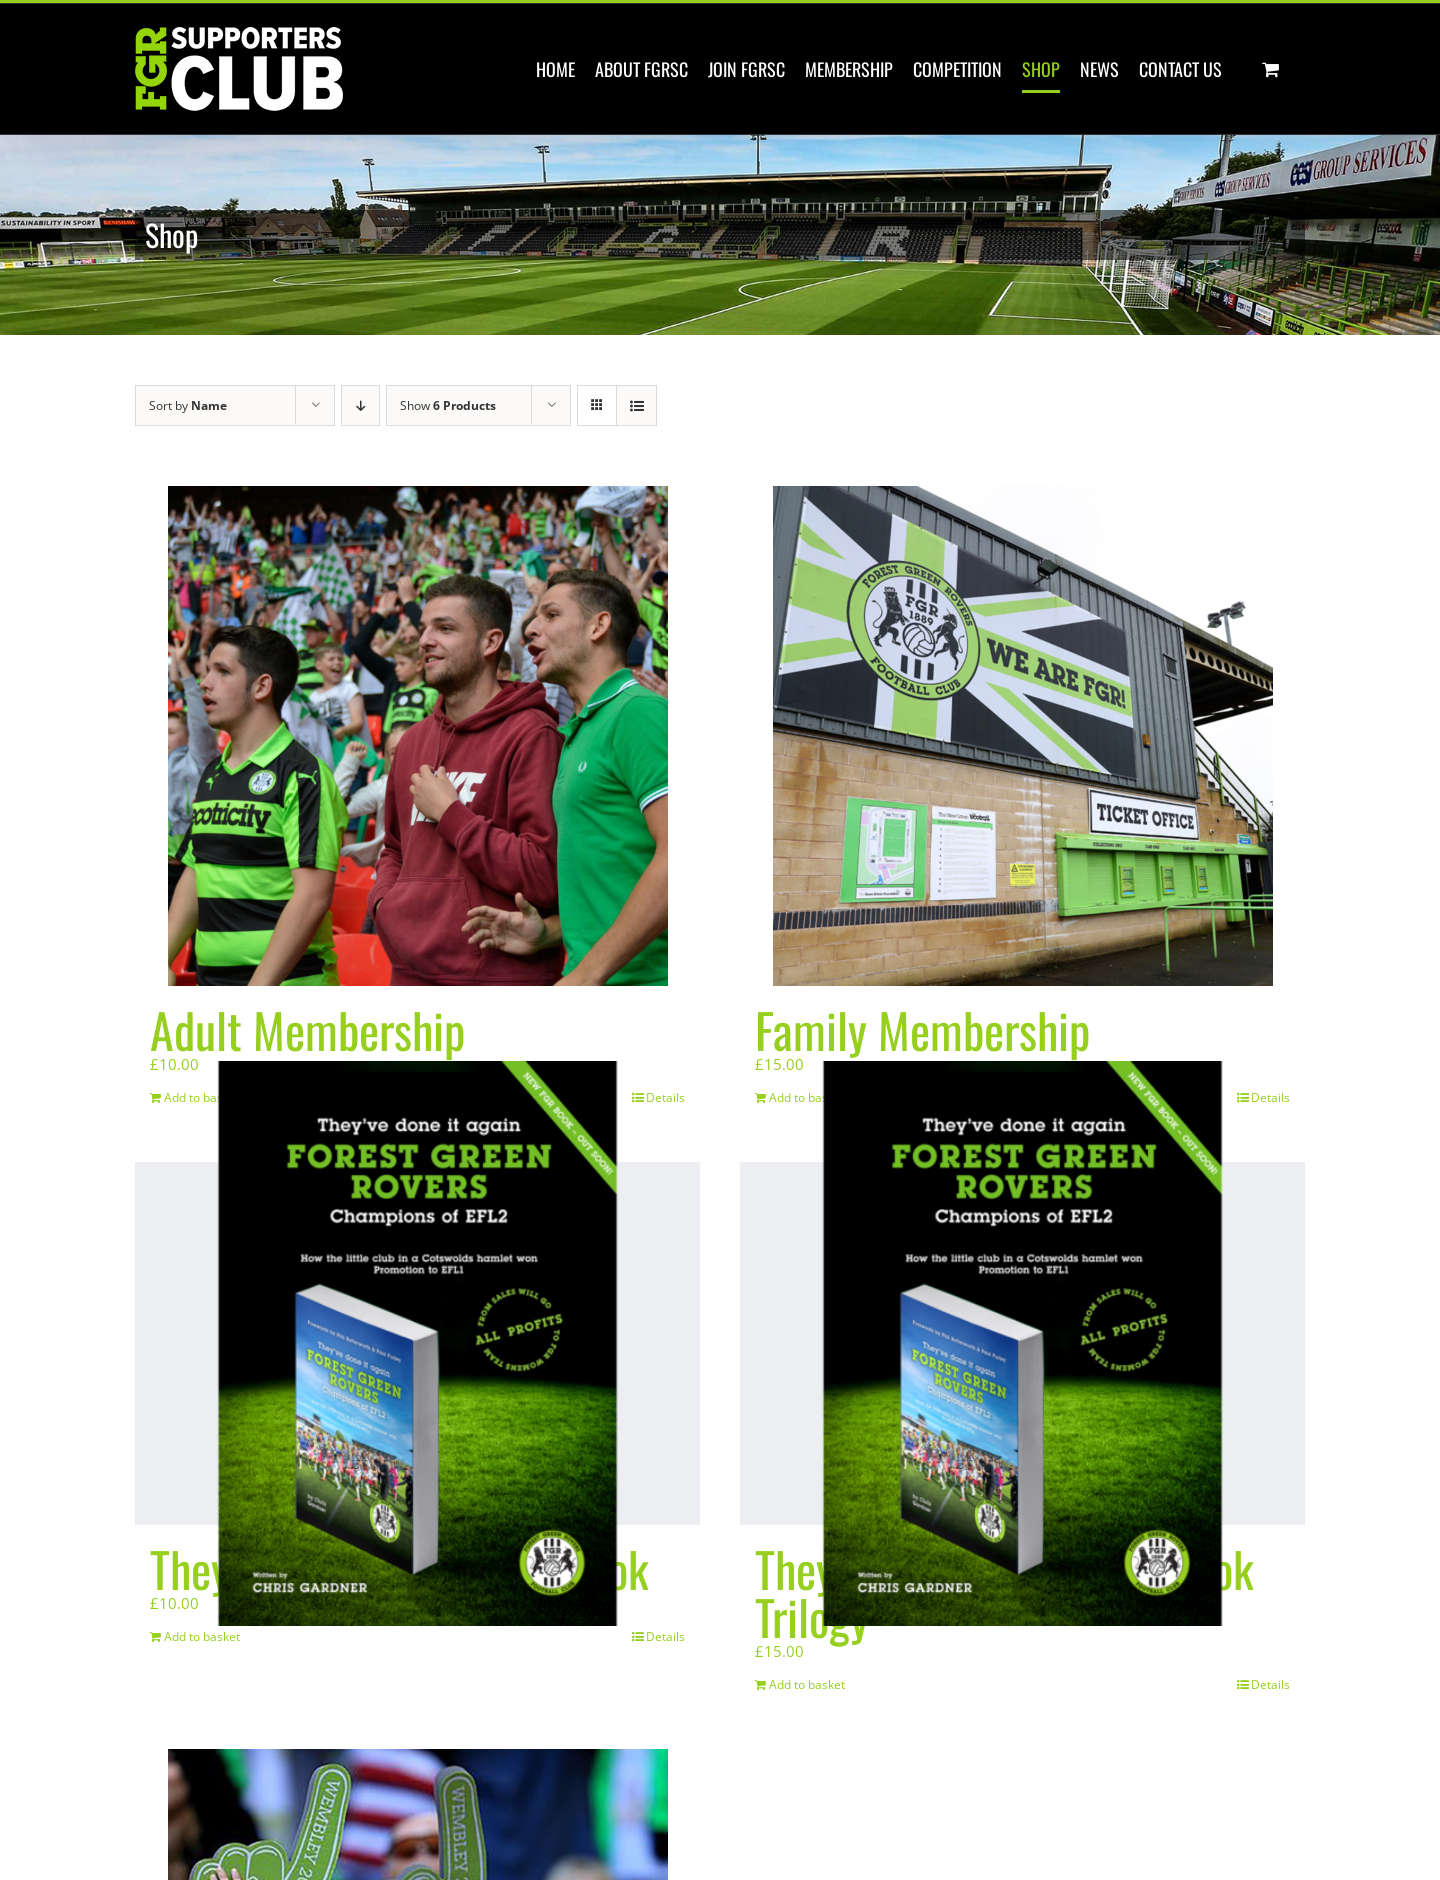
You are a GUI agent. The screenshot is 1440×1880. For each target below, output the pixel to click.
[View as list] (636, 405)
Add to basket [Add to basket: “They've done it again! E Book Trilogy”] (807, 1684)
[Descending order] (360, 405)
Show (448, 405)
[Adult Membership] (417, 736)
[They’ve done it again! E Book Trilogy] (1022, 1343)
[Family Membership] (1022, 736)
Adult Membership (307, 1029)
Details (665, 1636)
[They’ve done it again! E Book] (417, 1343)
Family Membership (922, 1029)
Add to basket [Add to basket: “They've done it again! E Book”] (202, 1636)
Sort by (188, 405)
